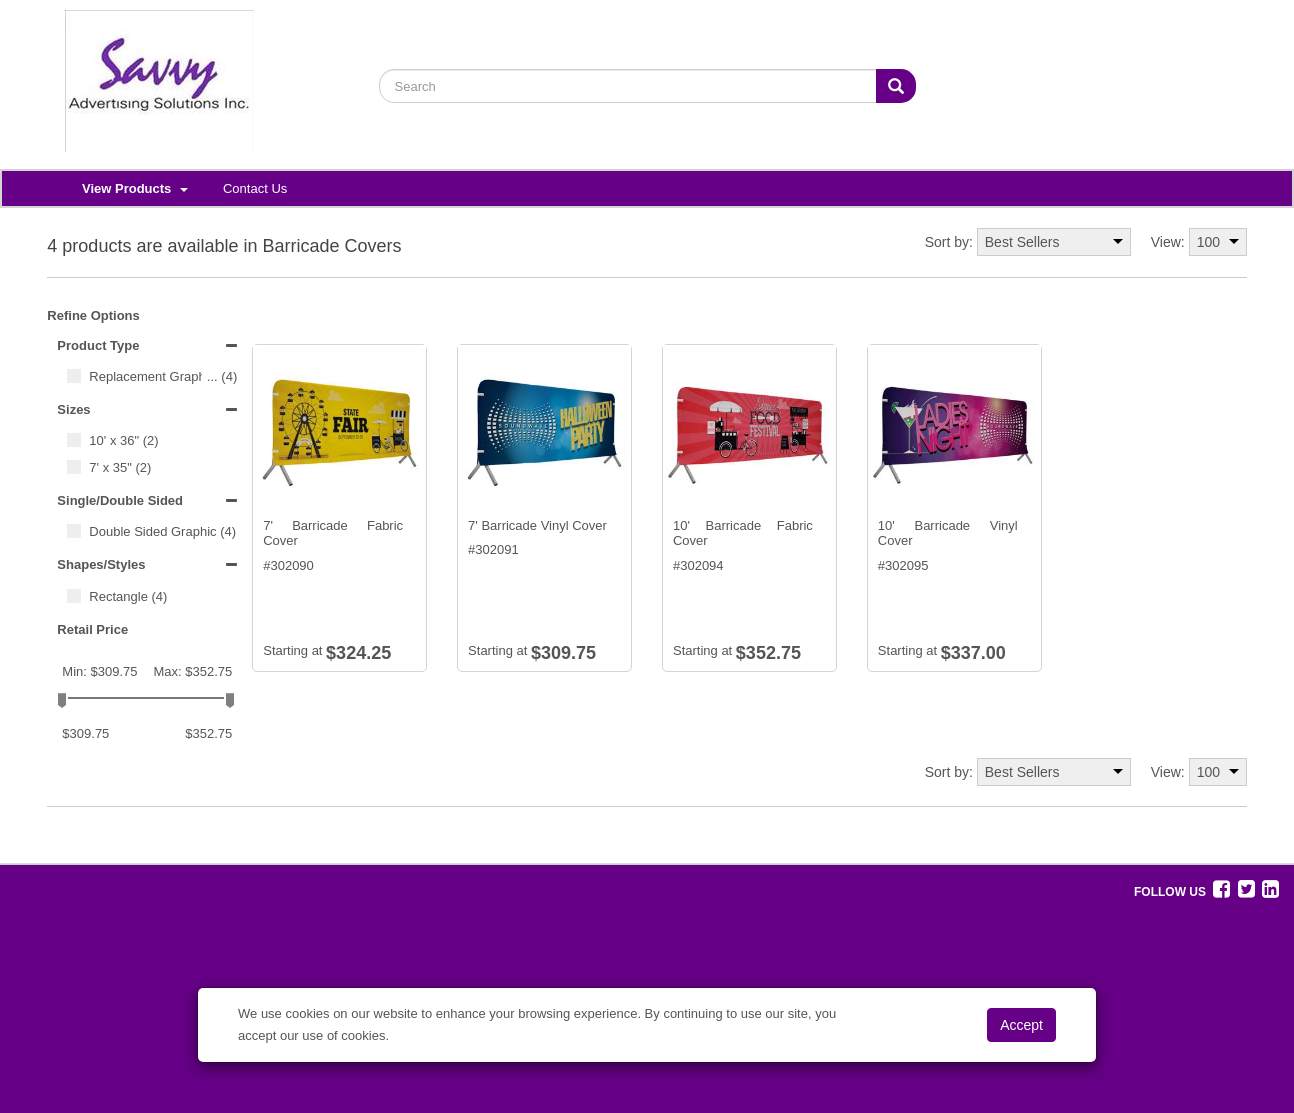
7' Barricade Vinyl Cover (537, 525)
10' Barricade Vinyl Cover (948, 533)
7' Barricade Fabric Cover (333, 533)
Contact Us (255, 188)
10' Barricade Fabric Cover (743, 533)
